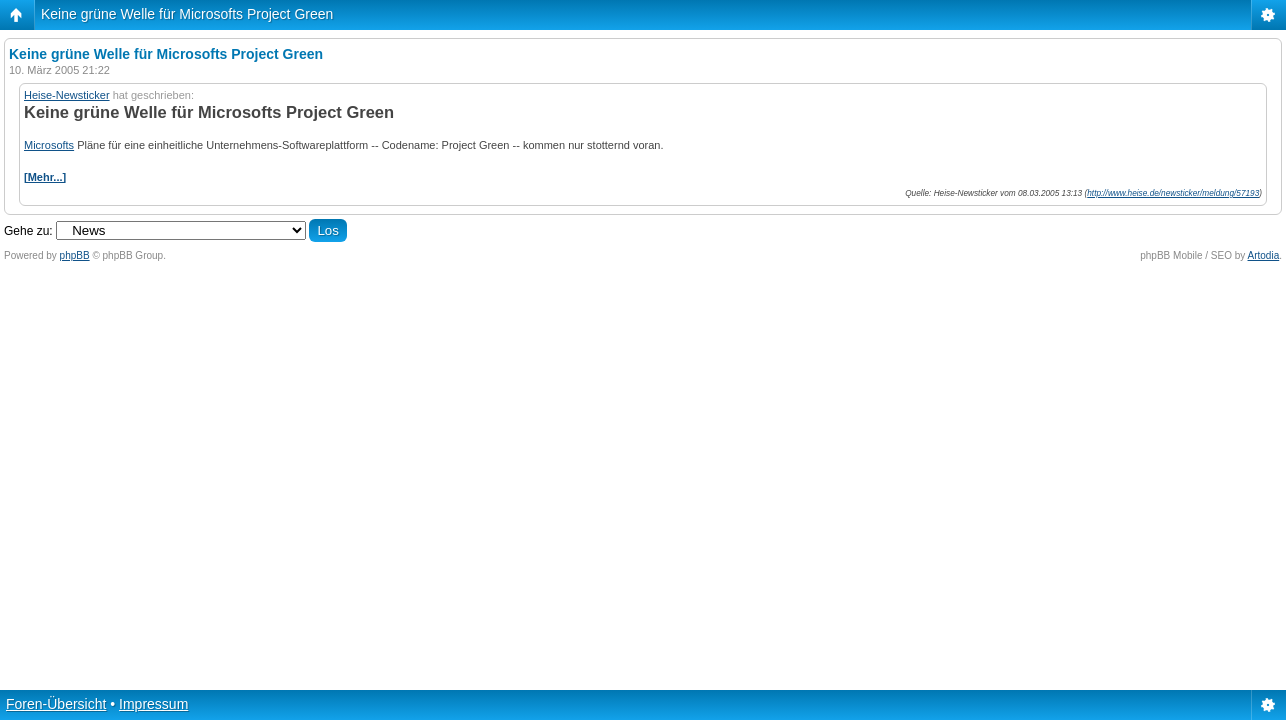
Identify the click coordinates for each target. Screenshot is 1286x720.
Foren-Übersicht (56, 704)
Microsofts (49, 145)
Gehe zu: (28, 231)
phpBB (75, 255)
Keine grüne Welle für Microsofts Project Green (187, 14)
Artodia (1264, 255)
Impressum (153, 704)
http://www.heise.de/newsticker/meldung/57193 (1173, 193)
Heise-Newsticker (67, 95)
